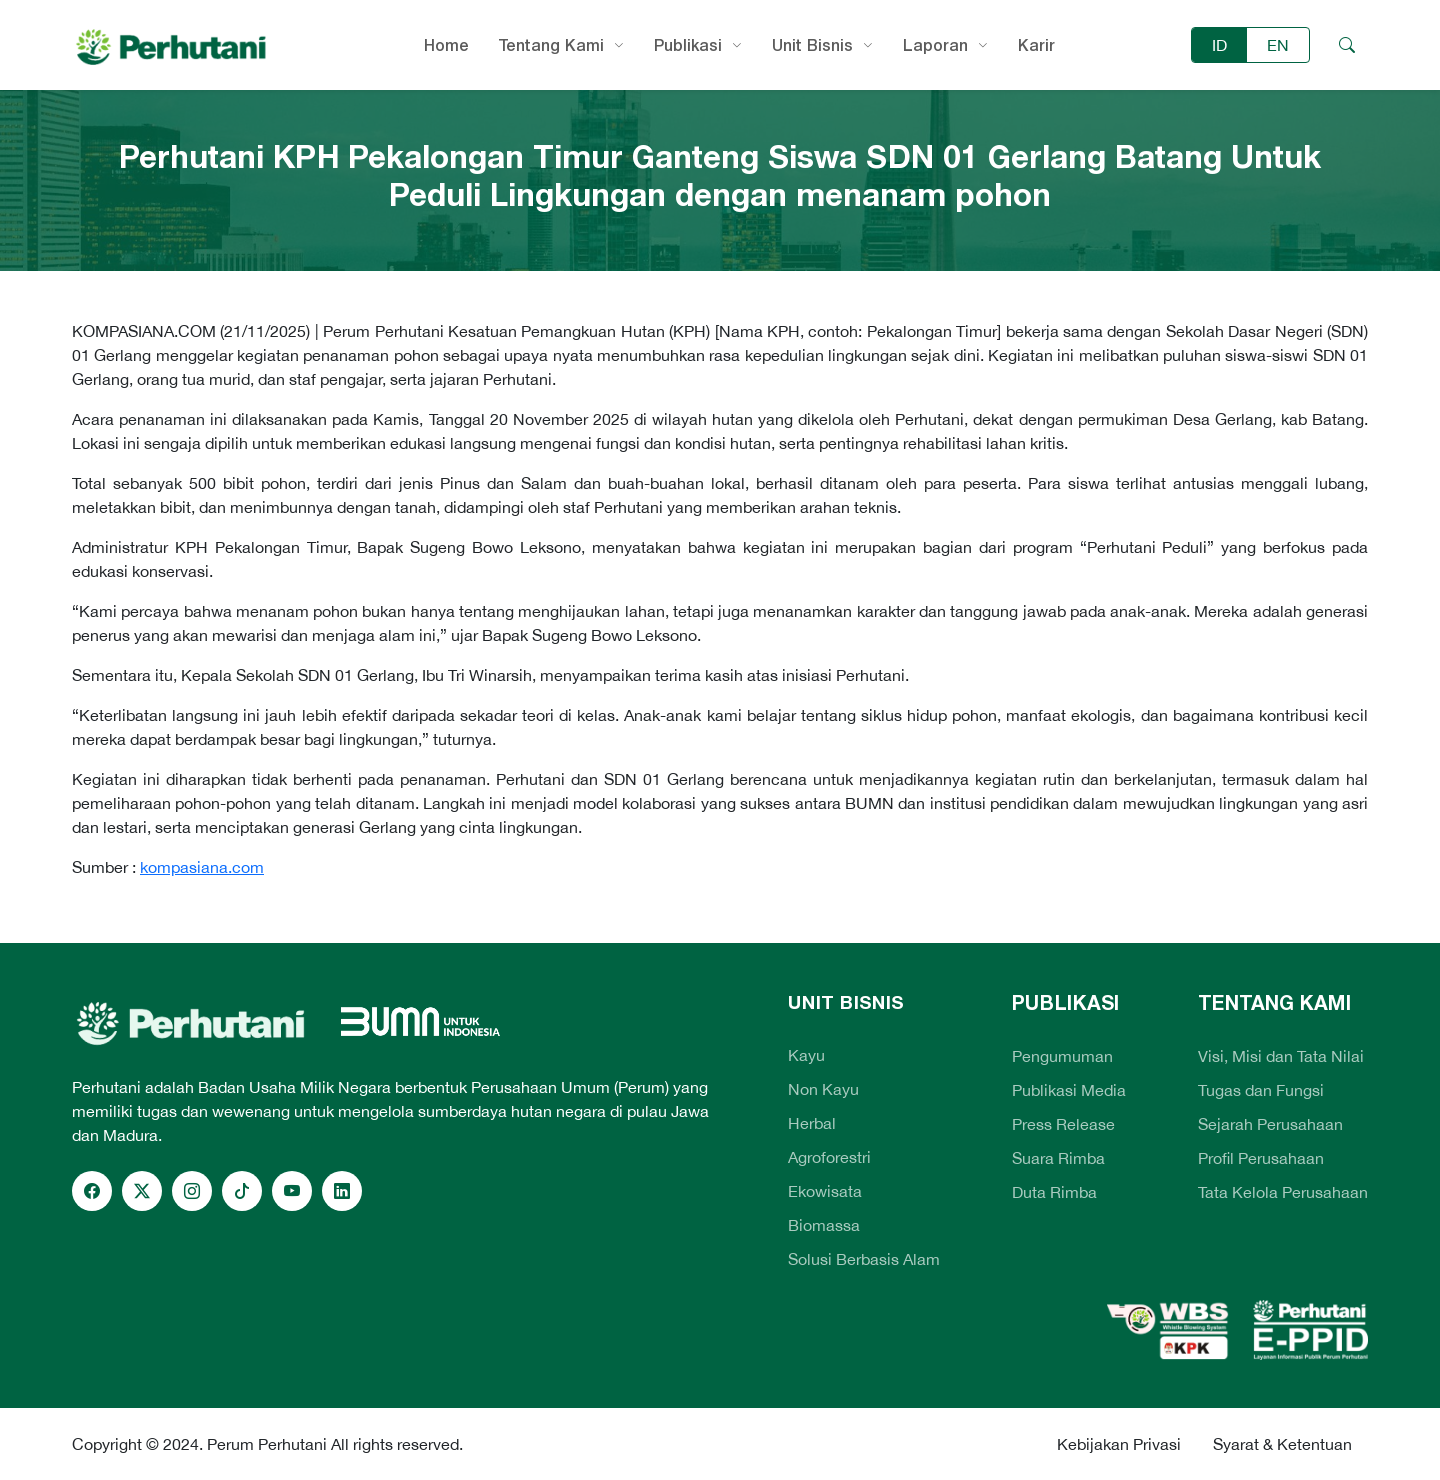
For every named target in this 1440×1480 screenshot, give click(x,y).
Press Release (1063, 1124)
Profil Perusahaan (1261, 1158)
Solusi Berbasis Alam (864, 1259)
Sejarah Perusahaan (1270, 1124)
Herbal (812, 1123)
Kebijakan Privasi (1119, 1444)
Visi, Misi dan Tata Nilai (1281, 1056)
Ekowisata (825, 1191)
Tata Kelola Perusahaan (1283, 1192)
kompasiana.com (202, 867)
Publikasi (688, 45)
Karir (1036, 45)
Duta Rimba (1054, 1192)
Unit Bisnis (812, 45)
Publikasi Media (1069, 1090)
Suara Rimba (1058, 1158)
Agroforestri (829, 1157)
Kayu (806, 1055)
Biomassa (824, 1225)
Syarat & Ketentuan (1282, 1444)
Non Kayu (823, 1089)
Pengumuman (1062, 1056)
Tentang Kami (551, 45)
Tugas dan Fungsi (1261, 1090)
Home (446, 45)
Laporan (935, 45)
